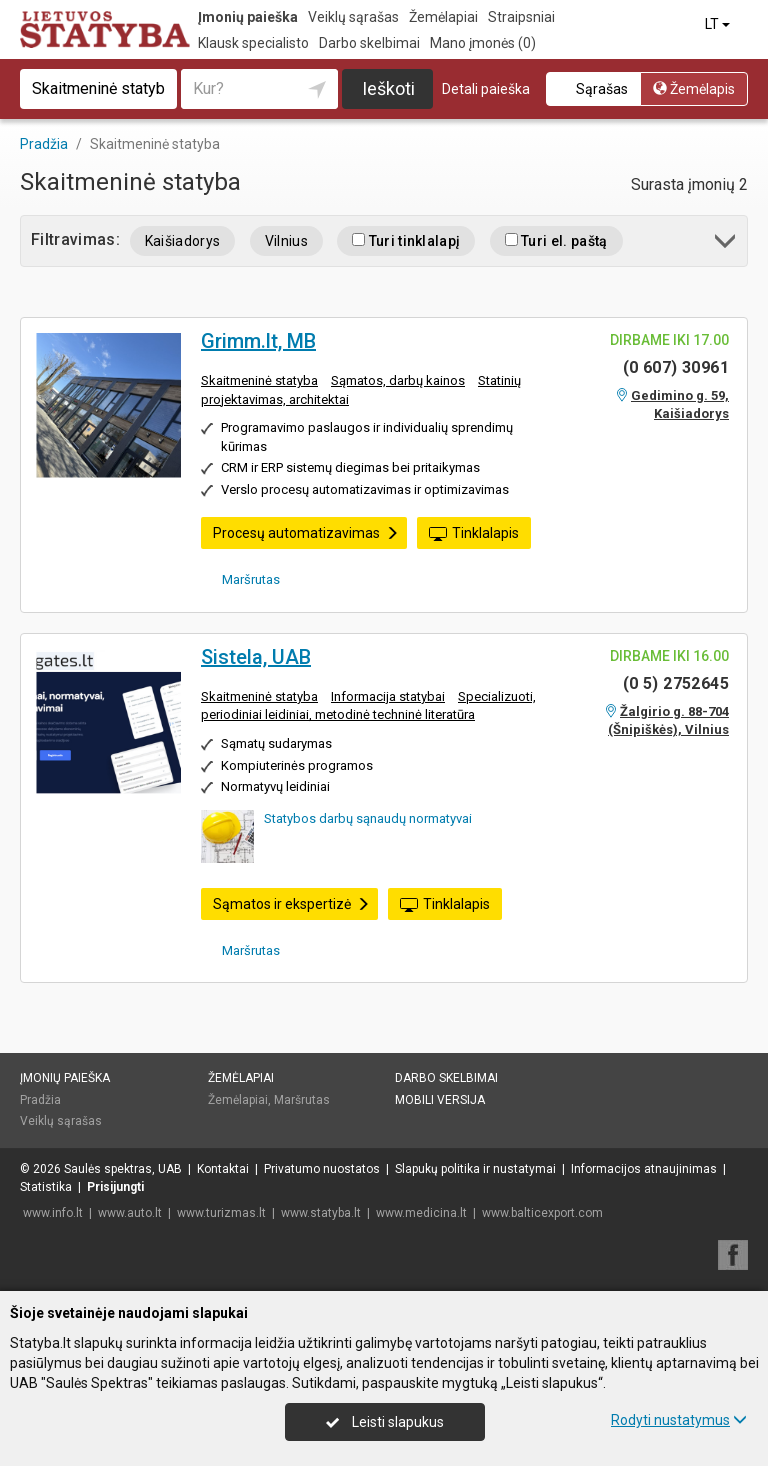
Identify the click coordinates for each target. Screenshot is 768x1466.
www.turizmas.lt (221, 1213)
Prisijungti (115, 1187)
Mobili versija (440, 1100)
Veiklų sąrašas (353, 17)
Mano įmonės (483, 43)
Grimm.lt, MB (258, 341)
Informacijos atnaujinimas (644, 1169)
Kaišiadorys (183, 241)
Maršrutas (244, 579)
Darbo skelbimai (369, 43)
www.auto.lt (130, 1213)
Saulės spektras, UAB (123, 1169)
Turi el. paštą (556, 241)
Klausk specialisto (253, 43)
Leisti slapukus (385, 1422)
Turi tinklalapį (406, 241)
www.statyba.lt (321, 1213)
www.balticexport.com (542, 1213)
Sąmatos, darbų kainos (398, 380)
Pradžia (40, 1100)
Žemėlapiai (443, 17)
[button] (726, 244)
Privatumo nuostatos (322, 1169)
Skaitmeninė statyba (259, 380)
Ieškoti (388, 88)
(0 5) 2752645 (676, 683)
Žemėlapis (694, 89)
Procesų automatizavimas (306, 533)
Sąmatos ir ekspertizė (291, 904)
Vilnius (286, 241)
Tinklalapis (474, 534)
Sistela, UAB (256, 657)
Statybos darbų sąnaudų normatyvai (368, 818)
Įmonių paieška (248, 17)
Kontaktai (223, 1169)
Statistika (46, 1187)
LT (719, 24)
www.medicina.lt (421, 1213)
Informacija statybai (388, 696)
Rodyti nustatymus (679, 1420)
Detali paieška (486, 89)
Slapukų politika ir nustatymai (475, 1169)
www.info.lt (53, 1213)
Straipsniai (521, 17)
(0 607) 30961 (676, 367)
